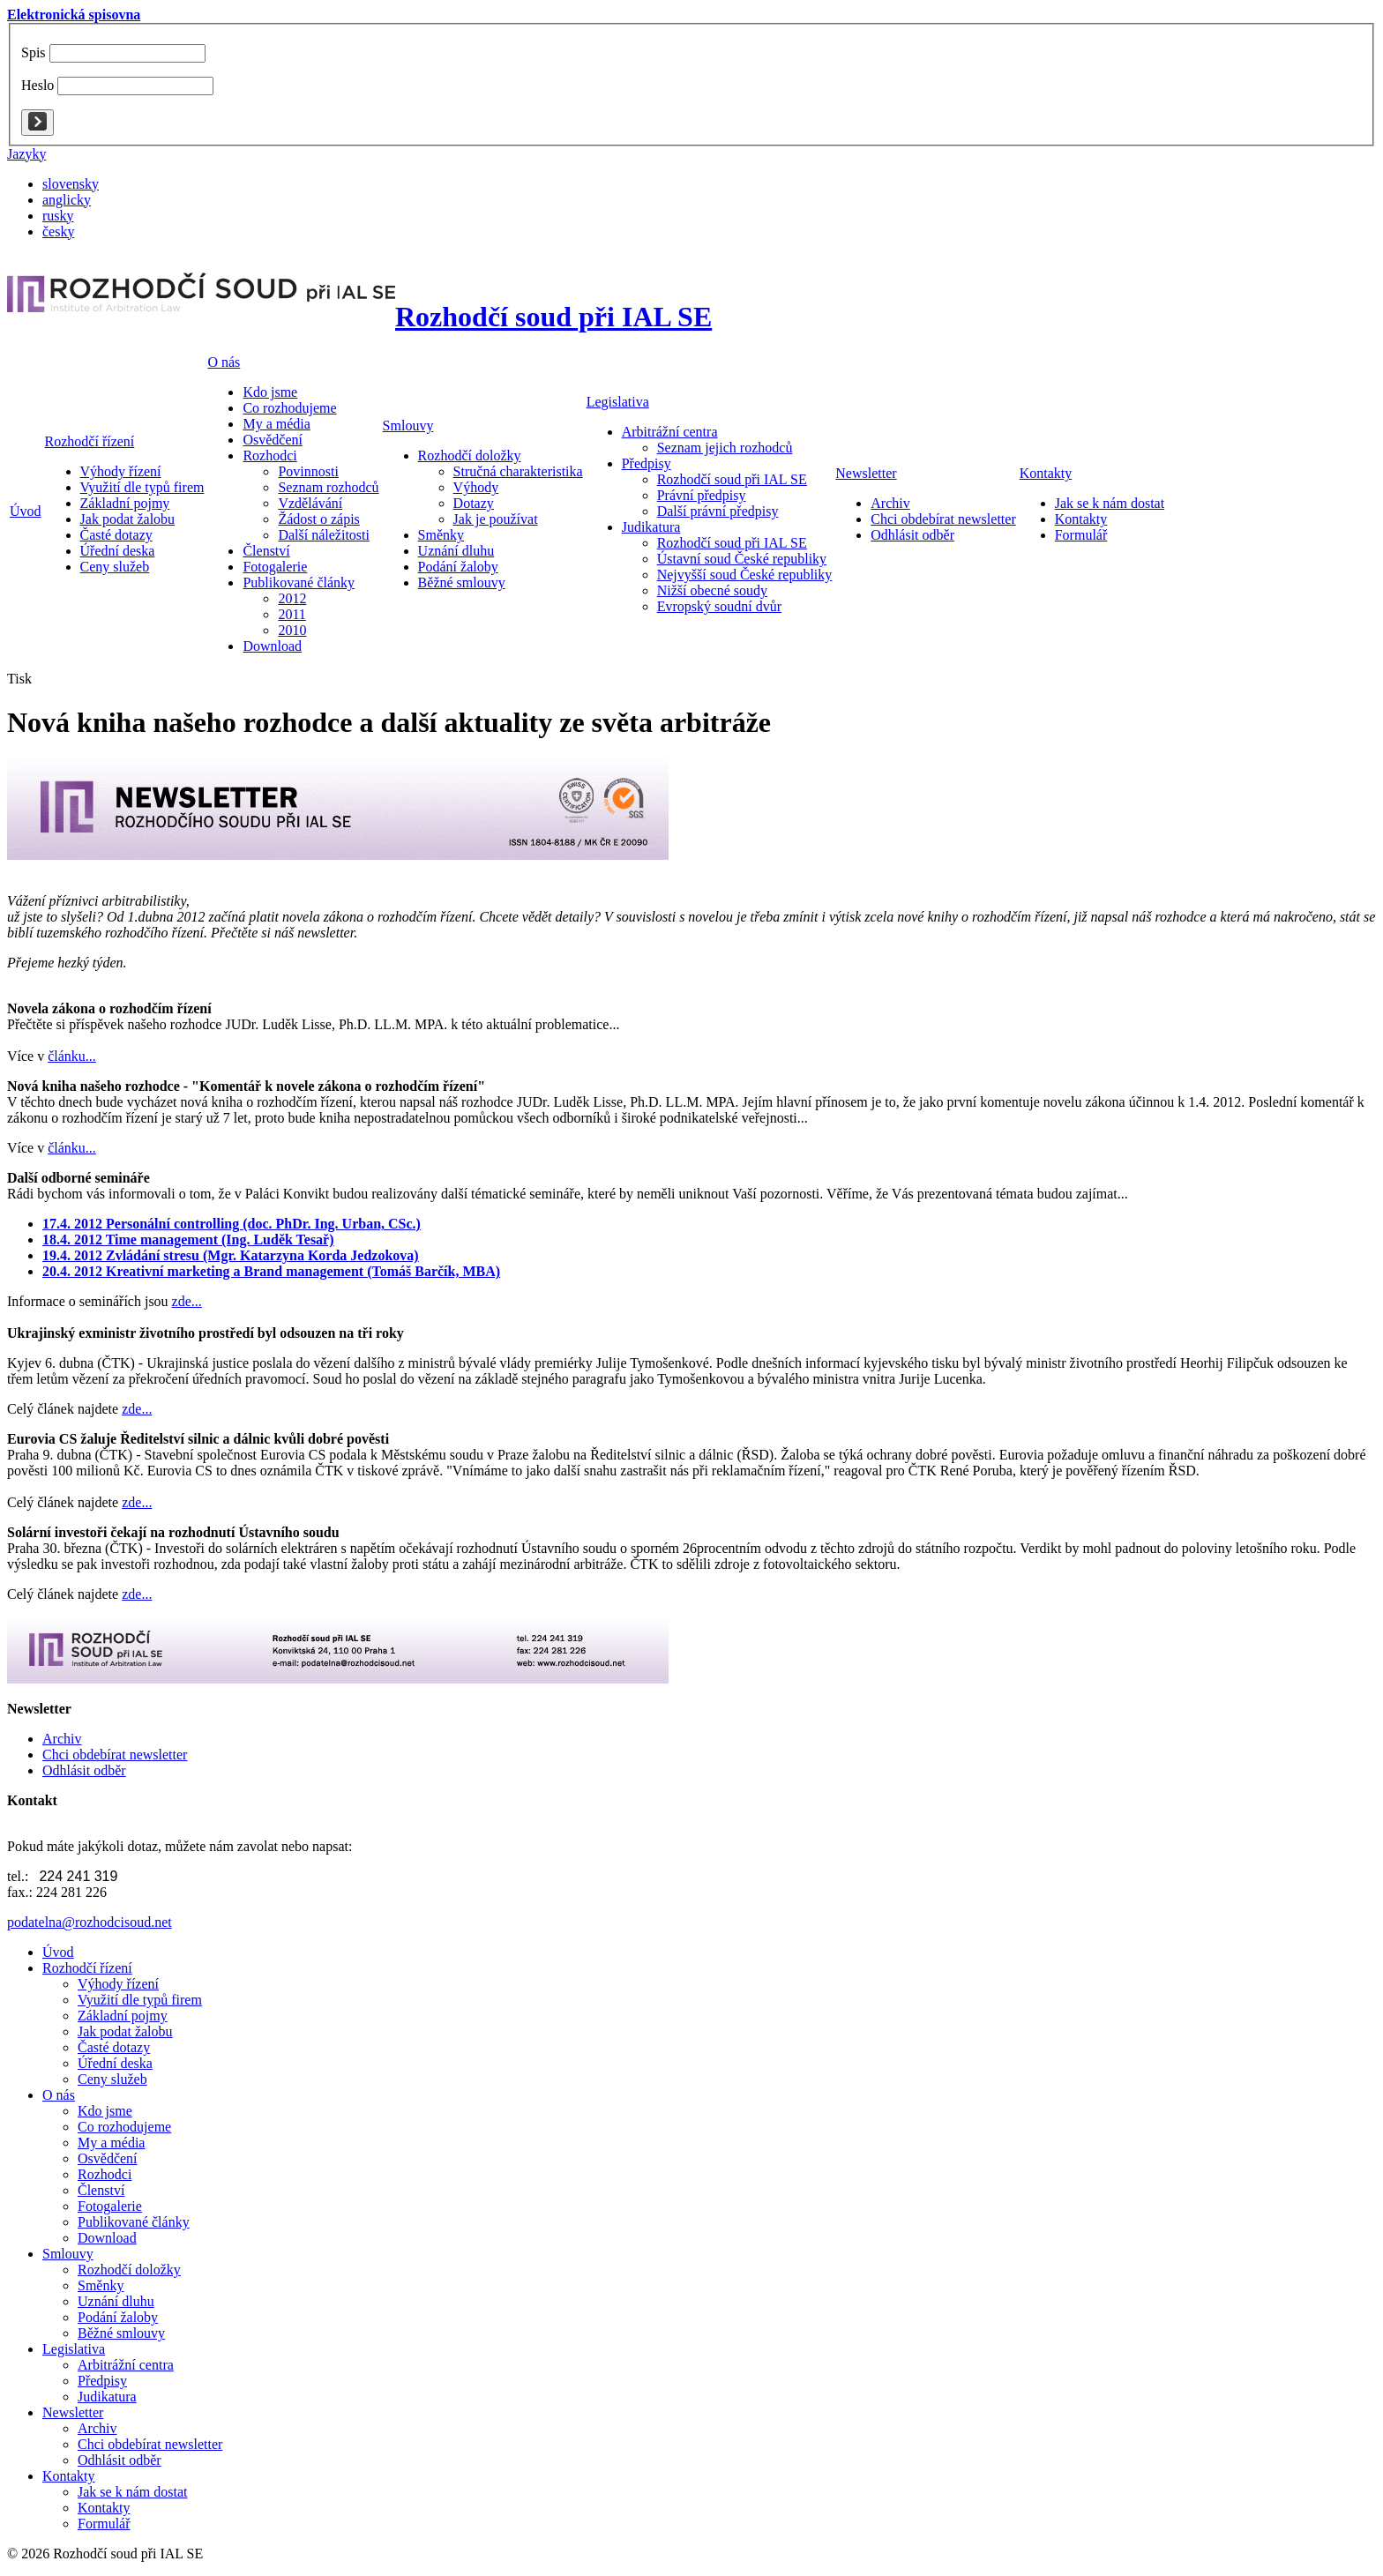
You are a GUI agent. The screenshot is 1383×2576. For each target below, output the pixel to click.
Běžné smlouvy (121, 2333)
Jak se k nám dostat (132, 2491)
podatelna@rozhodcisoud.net (89, 1922)
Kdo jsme (105, 2110)
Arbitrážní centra (126, 2364)
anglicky (66, 199)
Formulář (104, 2523)
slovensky (70, 183)
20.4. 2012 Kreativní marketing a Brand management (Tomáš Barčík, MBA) (271, 1271)
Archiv (97, 2428)
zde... (187, 1301)
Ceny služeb (112, 2079)
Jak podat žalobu (125, 2031)
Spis (33, 52)
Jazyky (26, 153)
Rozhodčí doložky (129, 2269)
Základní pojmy (123, 2015)
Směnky (100, 2285)
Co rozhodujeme (124, 2126)
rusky (58, 215)
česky (58, 231)
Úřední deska (115, 2063)
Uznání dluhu (116, 2301)
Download (107, 2237)
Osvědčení (108, 2158)
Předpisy (102, 2380)
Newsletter (865, 473)
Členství (101, 2190)
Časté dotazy (114, 2047)
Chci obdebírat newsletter (150, 2444)
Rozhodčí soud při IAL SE (553, 316)
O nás (223, 362)
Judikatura (107, 2396)
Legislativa (618, 401)
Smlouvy (408, 425)
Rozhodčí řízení (90, 441)
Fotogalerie (110, 2206)
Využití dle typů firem (140, 1999)
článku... (72, 1056)
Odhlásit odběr (119, 2460)
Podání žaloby (118, 2317)
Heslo (37, 85)
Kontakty (1046, 473)
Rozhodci (104, 2174)
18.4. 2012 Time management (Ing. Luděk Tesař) (188, 1239)
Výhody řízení (118, 1983)
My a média (111, 2142)
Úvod (25, 511)
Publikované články (134, 2221)
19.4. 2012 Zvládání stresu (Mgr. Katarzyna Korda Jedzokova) (230, 1255)
